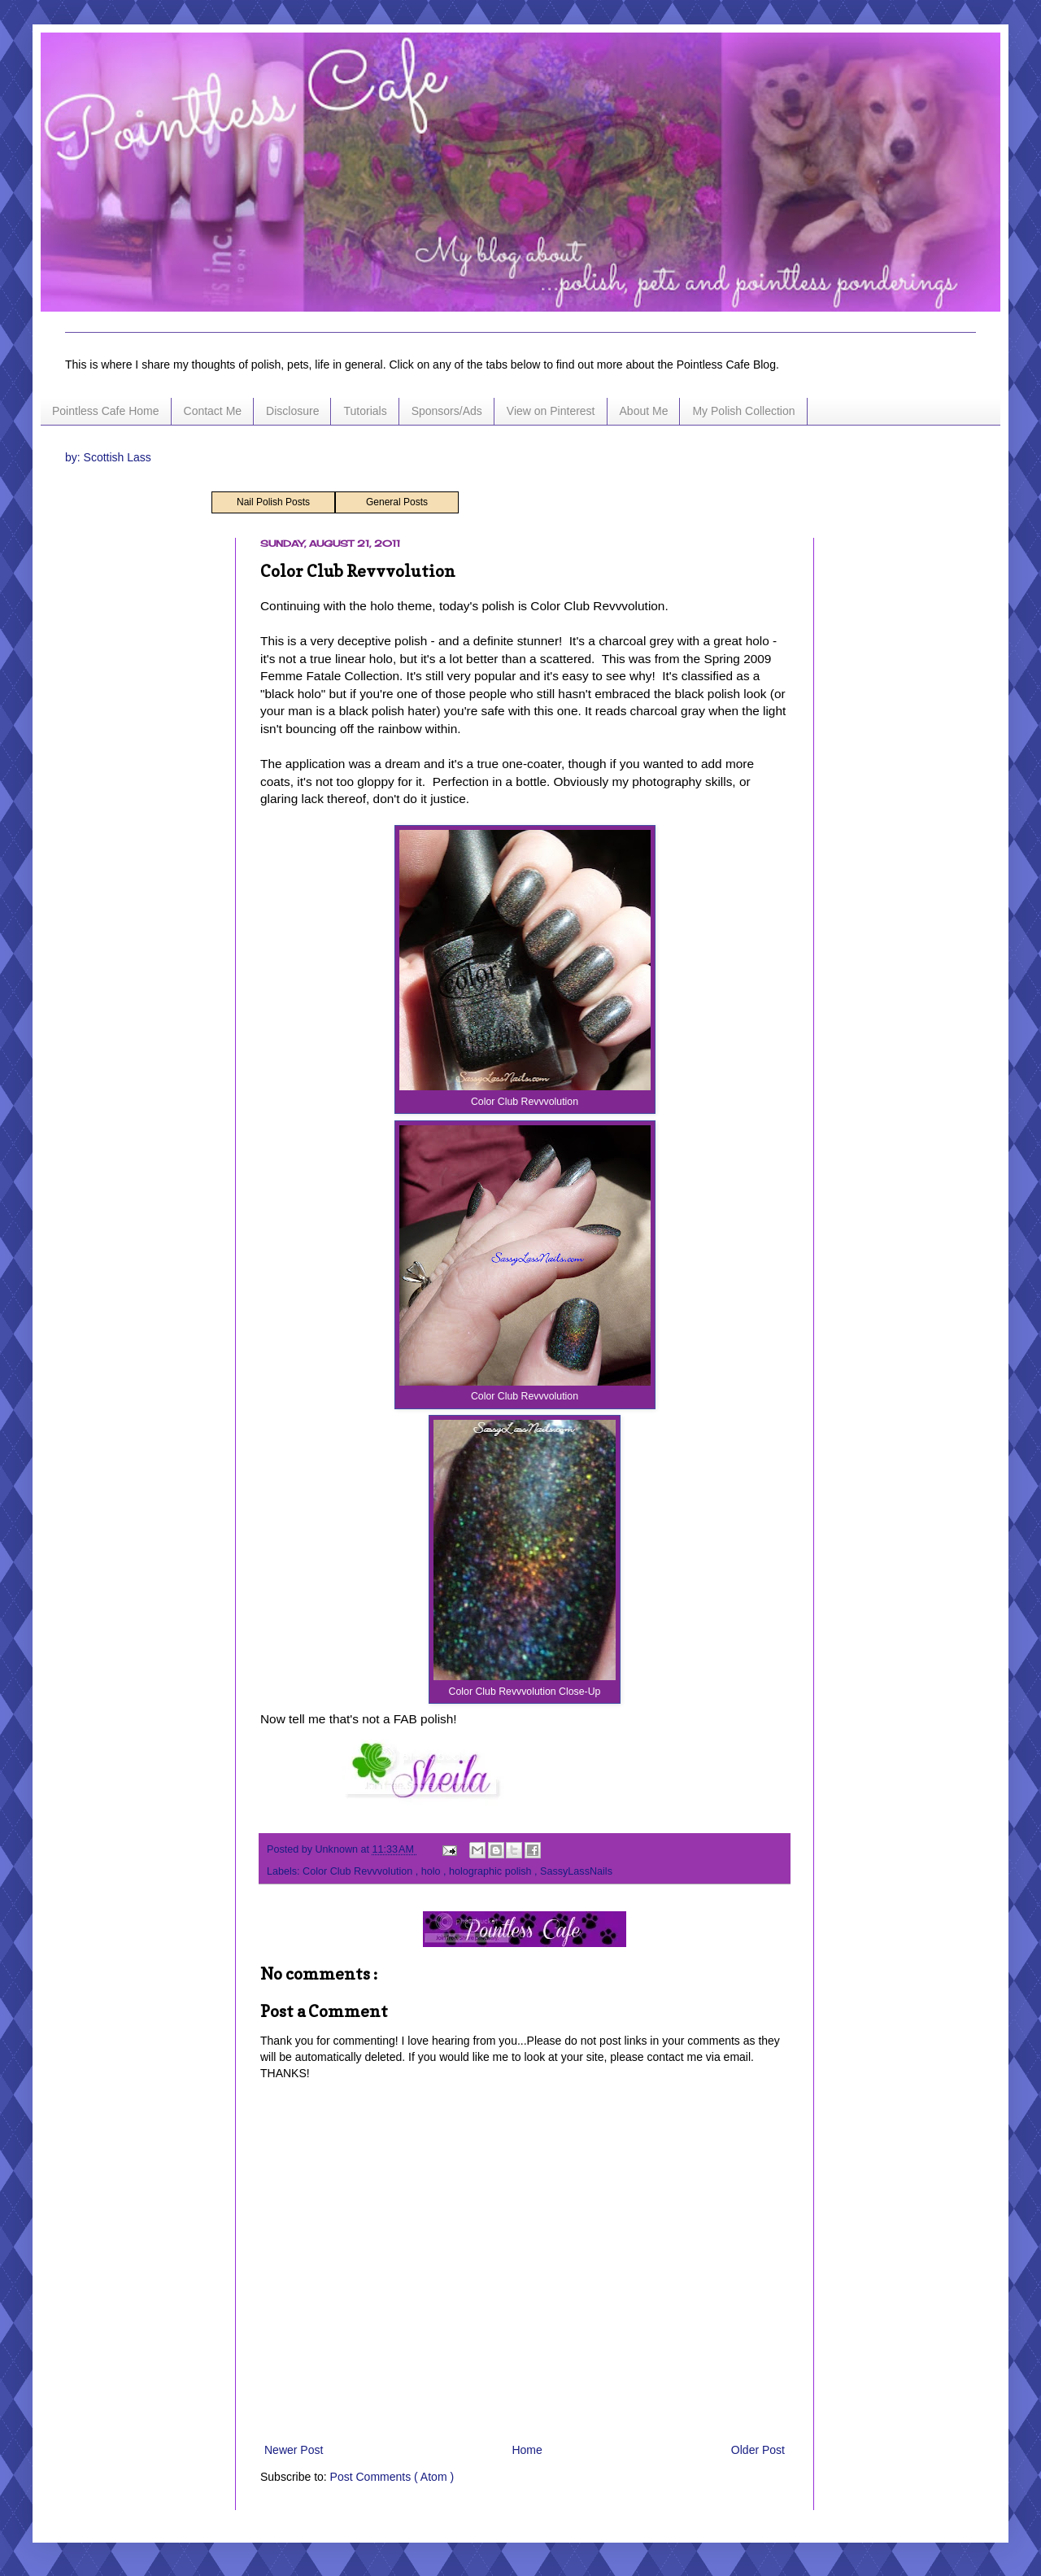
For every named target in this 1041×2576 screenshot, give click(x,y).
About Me (644, 410)
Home (527, 2449)
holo (432, 1871)
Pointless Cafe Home (105, 410)
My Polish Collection (743, 410)
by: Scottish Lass (108, 457)
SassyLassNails (576, 1871)
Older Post (758, 2449)
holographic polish (491, 1871)
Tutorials (364, 410)
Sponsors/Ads (447, 410)
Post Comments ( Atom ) (392, 2476)
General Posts (397, 502)
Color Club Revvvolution (359, 1871)
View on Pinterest (551, 410)
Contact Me (213, 410)
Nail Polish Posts (273, 502)
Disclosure (292, 410)
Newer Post (293, 2449)
